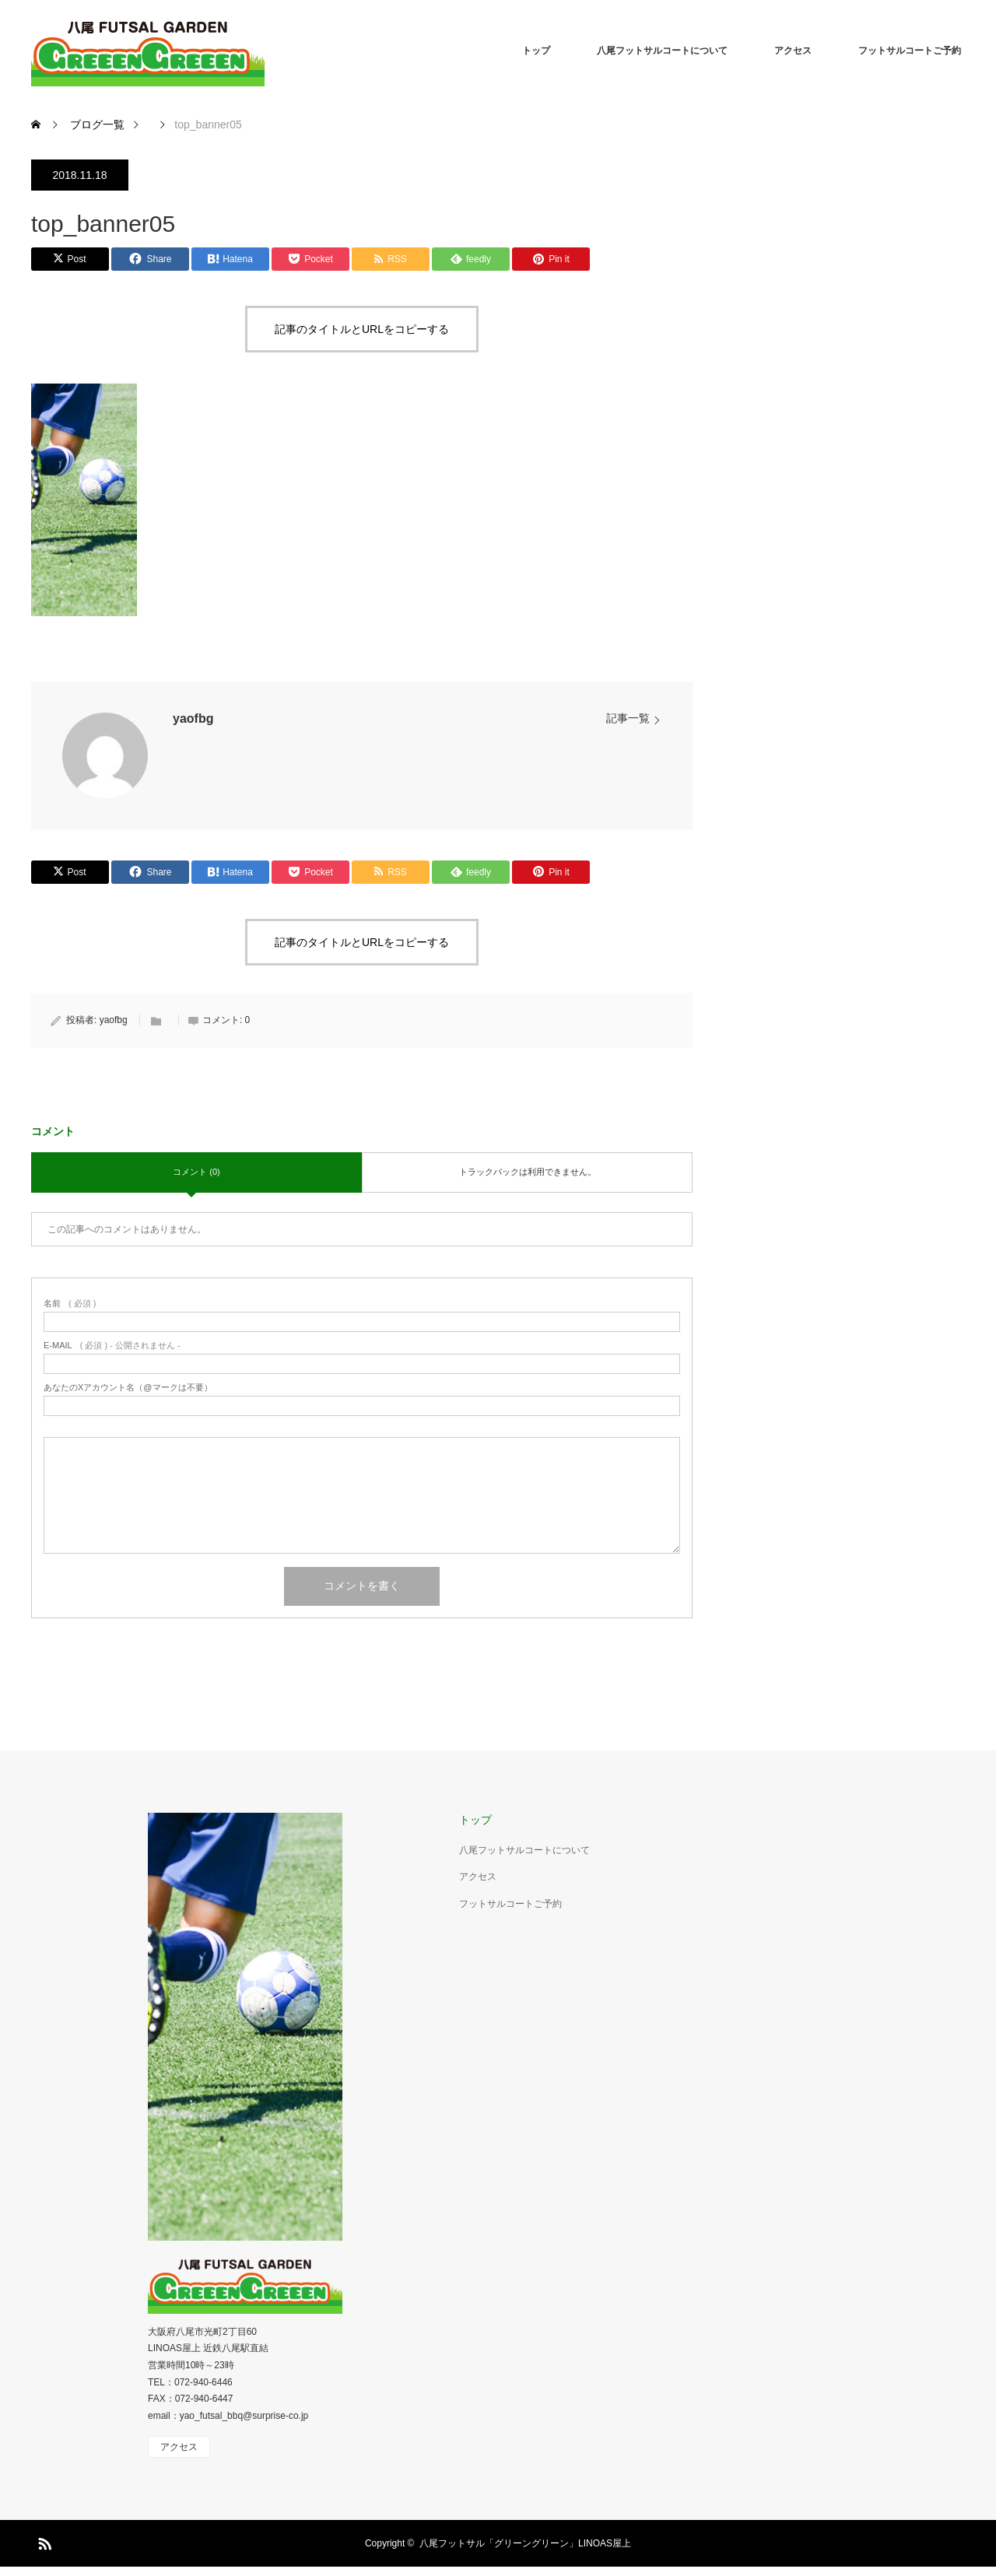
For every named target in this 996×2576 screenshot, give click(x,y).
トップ (536, 50)
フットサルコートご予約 (909, 50)
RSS (42, 2541)
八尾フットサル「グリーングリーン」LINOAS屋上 (525, 2543)
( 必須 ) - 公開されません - (112, 1345)
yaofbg (193, 718)
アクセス (793, 50)
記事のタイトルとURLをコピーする (362, 329)
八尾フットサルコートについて (662, 50)
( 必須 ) (70, 1303)
